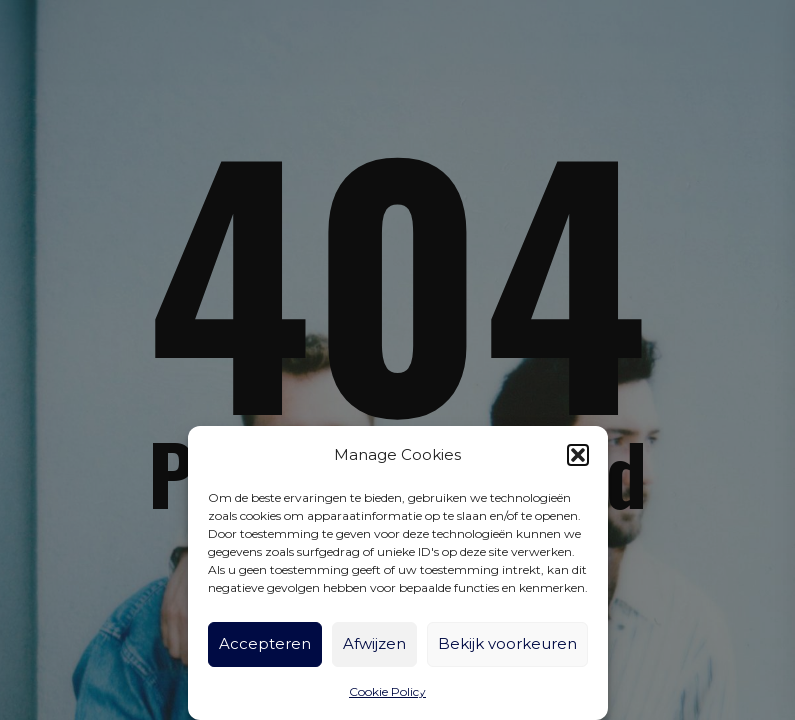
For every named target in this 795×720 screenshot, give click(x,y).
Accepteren (265, 643)
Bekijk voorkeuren (507, 643)
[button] (578, 455)
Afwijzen (374, 643)
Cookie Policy (387, 691)
